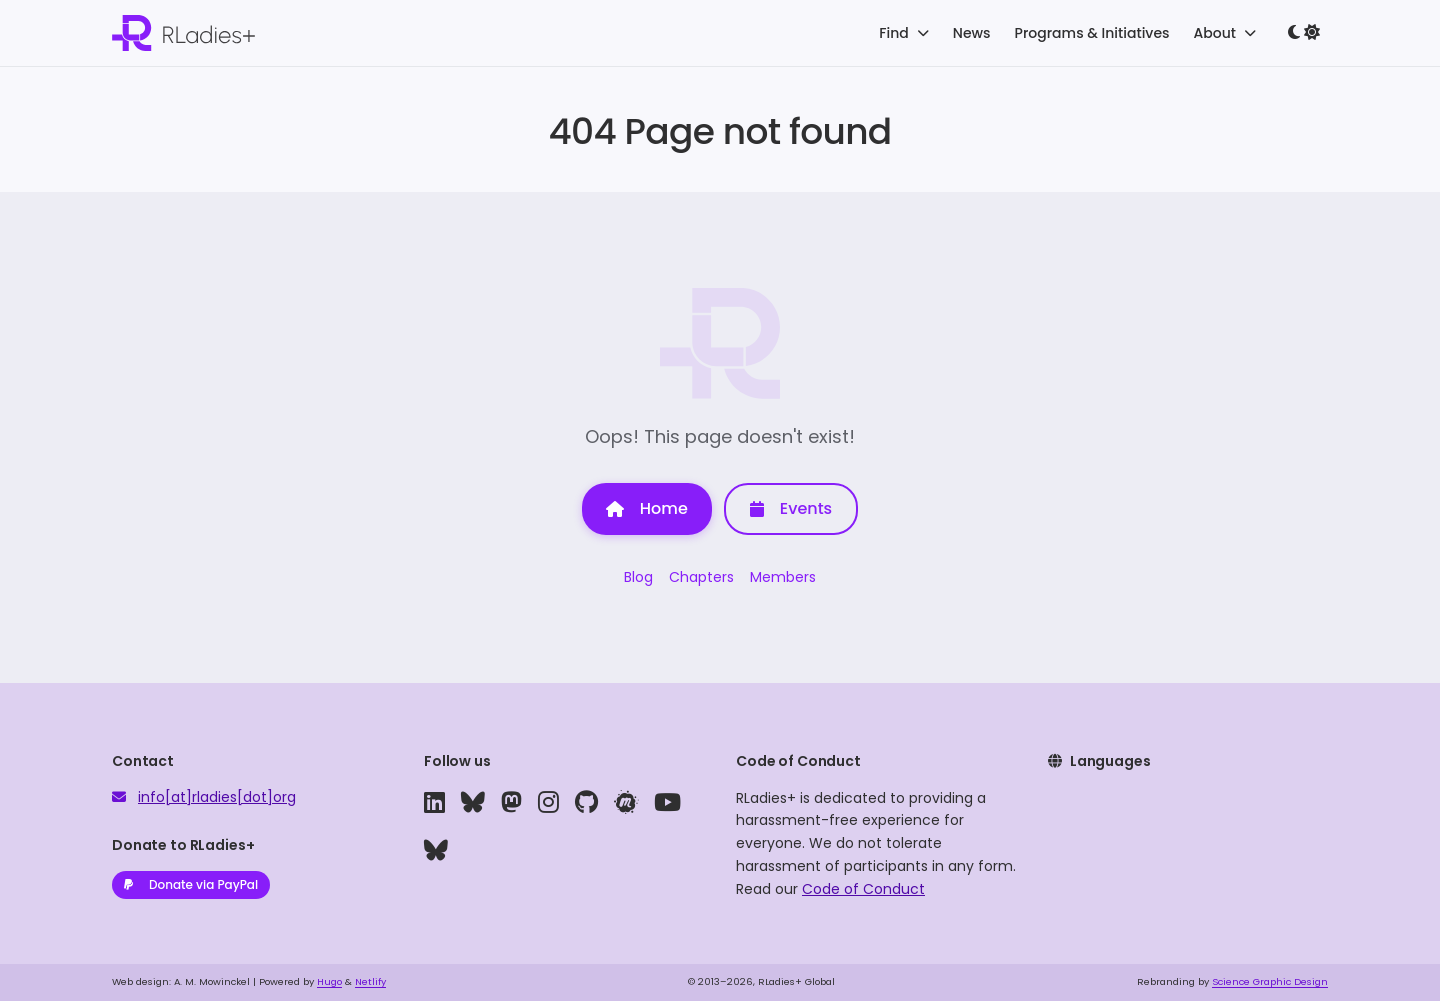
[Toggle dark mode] (1304, 33)
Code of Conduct (863, 889)
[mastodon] (511, 803)
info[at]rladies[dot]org (217, 797)
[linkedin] (434, 803)
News (972, 33)
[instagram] (548, 803)
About (1225, 33)
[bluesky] (473, 803)
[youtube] (667, 803)
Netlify (370, 981)
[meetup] (626, 803)
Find (903, 33)
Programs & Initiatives (1092, 33)
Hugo (329, 981)
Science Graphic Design (1270, 981)
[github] (586, 803)
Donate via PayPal (191, 884)
